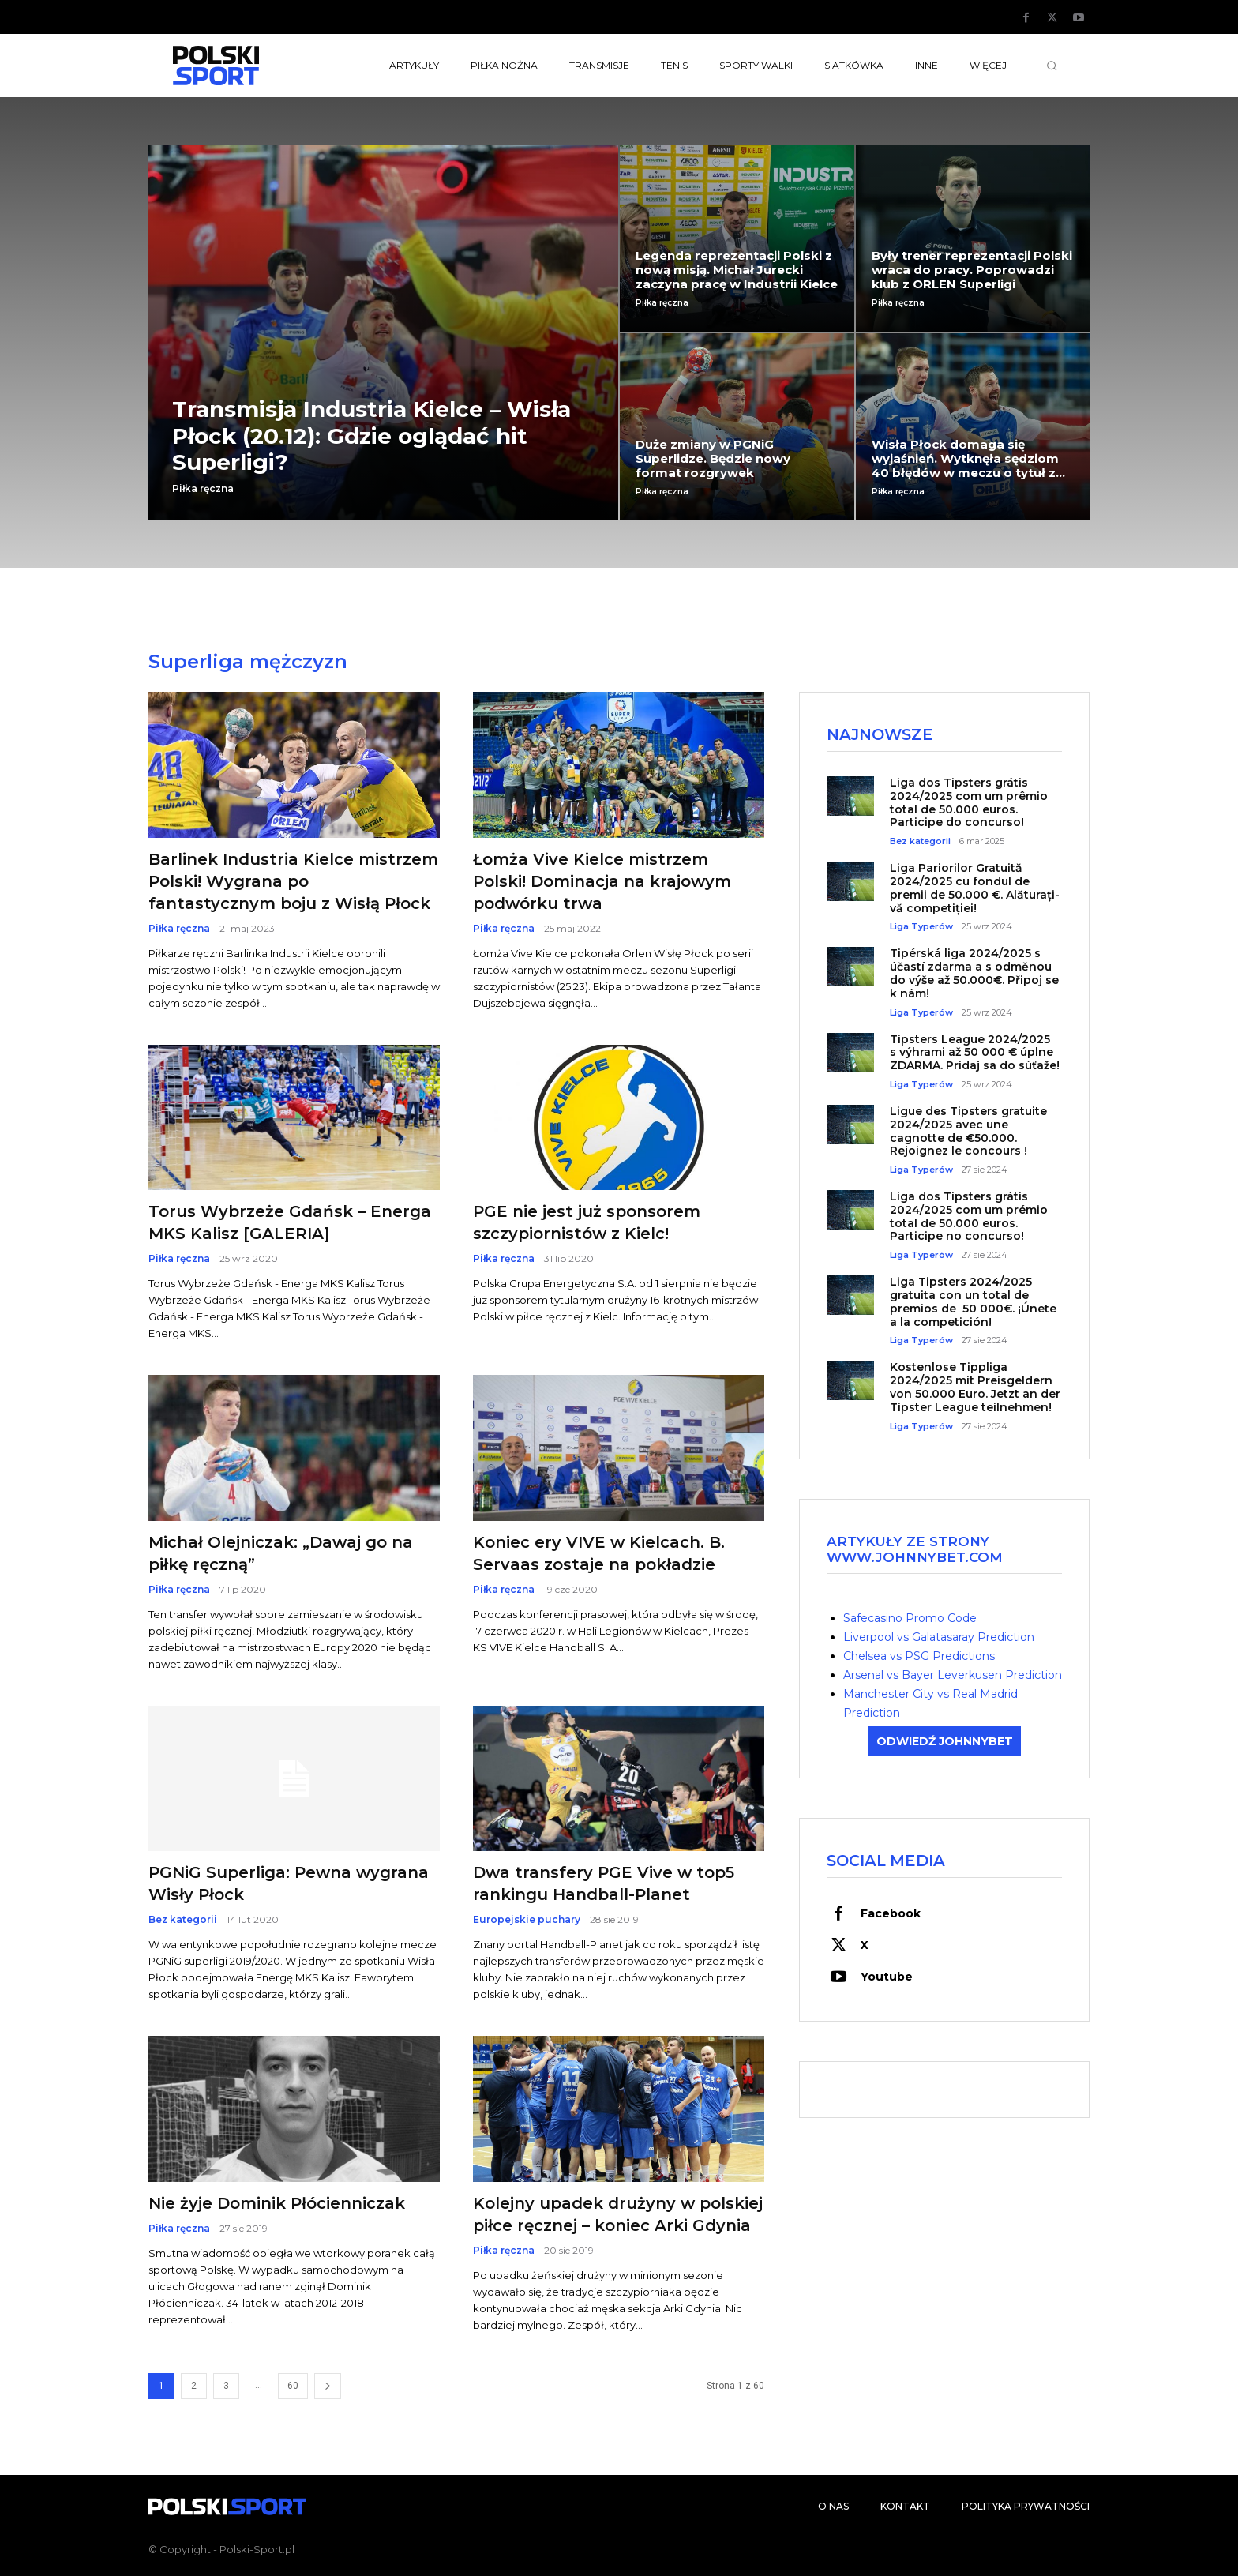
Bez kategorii (182, 1919)
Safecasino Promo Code (910, 1619)
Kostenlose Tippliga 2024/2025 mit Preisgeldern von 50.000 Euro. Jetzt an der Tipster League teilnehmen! (975, 1388)
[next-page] (327, 2386)
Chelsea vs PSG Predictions (919, 1657)
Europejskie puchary (526, 1919)
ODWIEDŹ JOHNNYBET (944, 1742)
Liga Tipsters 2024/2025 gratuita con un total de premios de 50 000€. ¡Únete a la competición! (973, 1303)
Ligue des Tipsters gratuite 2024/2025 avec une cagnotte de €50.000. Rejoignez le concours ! (968, 1131)
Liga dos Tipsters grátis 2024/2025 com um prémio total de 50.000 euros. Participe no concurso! (969, 1218)
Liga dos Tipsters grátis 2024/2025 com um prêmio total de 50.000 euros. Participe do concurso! (969, 803)
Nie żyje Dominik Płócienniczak (276, 2203)
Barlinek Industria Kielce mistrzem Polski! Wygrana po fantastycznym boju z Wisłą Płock (293, 881)
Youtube (887, 1978)
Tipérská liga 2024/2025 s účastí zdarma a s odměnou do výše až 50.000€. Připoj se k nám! (974, 974)
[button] (1051, 65)
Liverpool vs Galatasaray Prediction (938, 1638)
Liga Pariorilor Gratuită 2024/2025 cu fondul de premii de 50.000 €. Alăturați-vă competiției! (975, 889)
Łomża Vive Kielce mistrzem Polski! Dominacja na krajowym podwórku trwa (602, 881)
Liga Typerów (921, 928)
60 (292, 2385)
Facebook (891, 1915)
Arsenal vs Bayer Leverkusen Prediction (952, 1676)
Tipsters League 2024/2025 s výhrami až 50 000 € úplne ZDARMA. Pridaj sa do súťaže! (975, 1053)
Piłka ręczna (203, 489)
